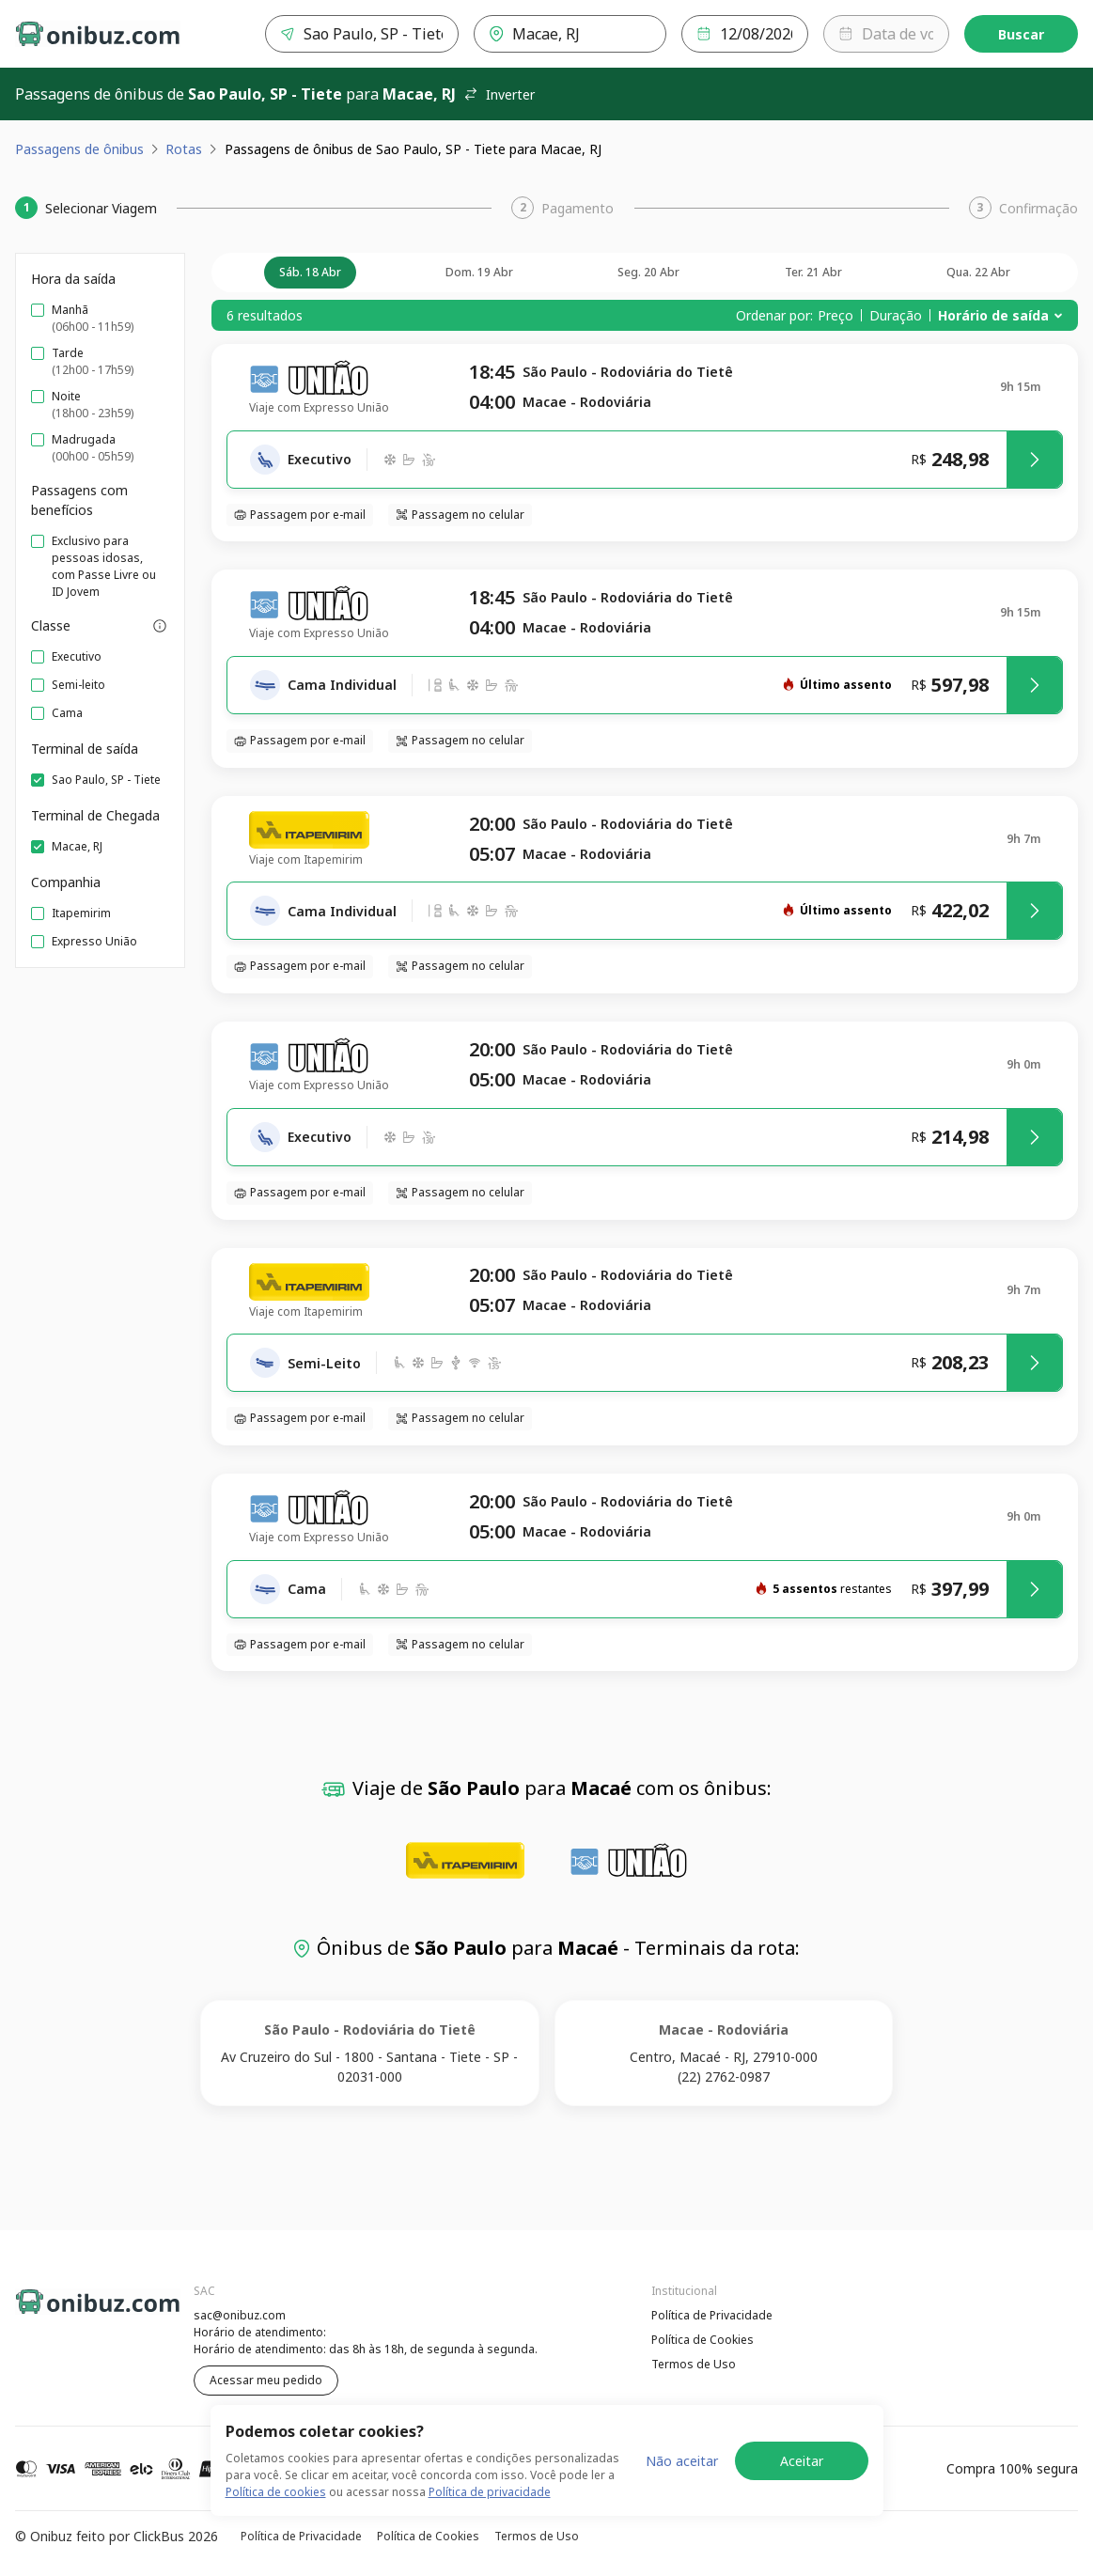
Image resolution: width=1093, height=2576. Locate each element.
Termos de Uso (693, 2364)
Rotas (183, 149)
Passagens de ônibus (79, 149)
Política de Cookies (702, 2340)
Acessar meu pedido (266, 2380)
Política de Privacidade (712, 2315)
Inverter (499, 94)
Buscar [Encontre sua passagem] (1021, 34)
